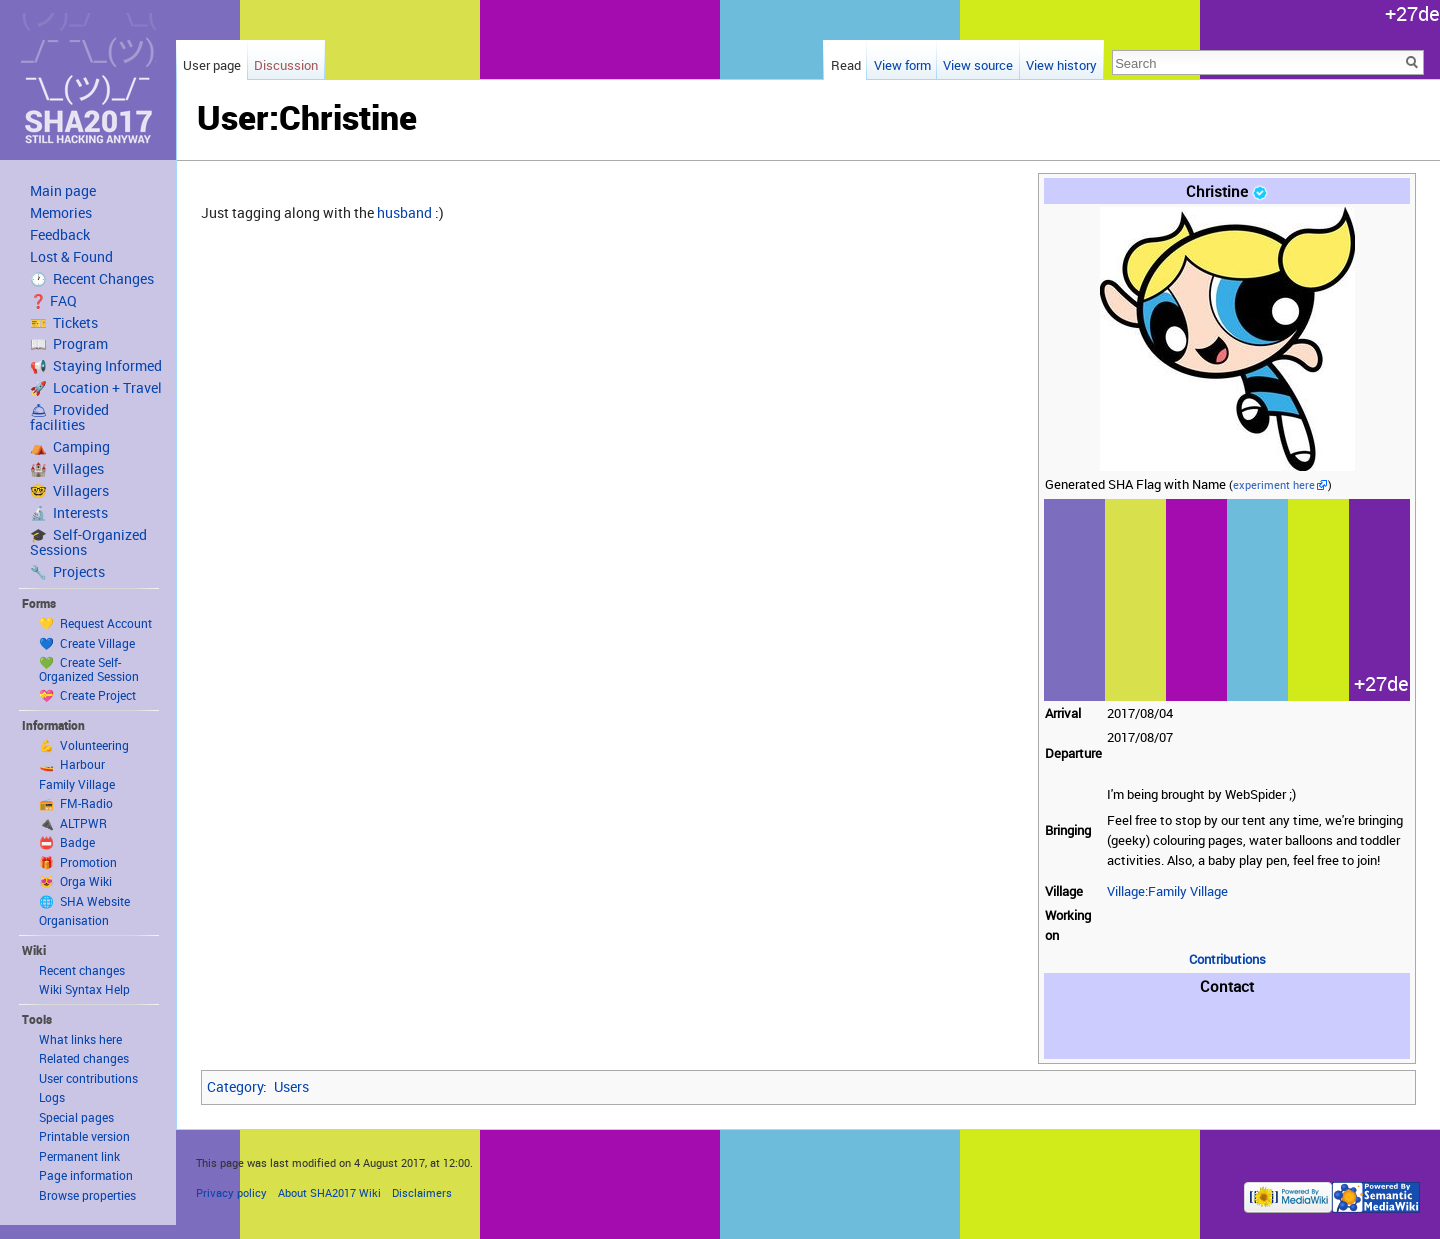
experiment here (1274, 485)
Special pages (76, 1117)
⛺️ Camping (70, 447)
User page (212, 65)
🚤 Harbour (72, 764)
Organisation (74, 920)
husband (404, 212)
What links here (80, 1039)
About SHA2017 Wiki (329, 1192)
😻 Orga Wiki (75, 881)
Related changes (84, 1058)
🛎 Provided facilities (69, 417)
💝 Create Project (87, 695)
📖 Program (69, 344)
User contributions (88, 1078)
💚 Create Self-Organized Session (89, 669)
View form (902, 65)
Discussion (286, 65)
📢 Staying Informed (96, 366)
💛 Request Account (95, 623)
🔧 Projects (67, 572)
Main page (63, 191)
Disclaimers (422, 1192)
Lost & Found (71, 257)
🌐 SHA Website (84, 901)
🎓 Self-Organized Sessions (88, 542)
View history (1061, 65)
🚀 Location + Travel (96, 388)
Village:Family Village (1167, 891)
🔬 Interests (69, 513)
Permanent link (79, 1156)
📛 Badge (67, 842)
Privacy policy (231, 1192)
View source (978, 65)
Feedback (60, 235)
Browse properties (87, 1195)
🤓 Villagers (69, 491)
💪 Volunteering (84, 745)
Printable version (84, 1136)
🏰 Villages (67, 469)
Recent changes (82, 970)
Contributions (1227, 959)
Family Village (77, 784)
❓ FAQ (53, 301)
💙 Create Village (87, 643)
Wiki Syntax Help (84, 989)
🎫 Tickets (64, 323)
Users (291, 1086)
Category (235, 1086)
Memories (61, 213)
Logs (52, 1097)
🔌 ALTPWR (73, 823)
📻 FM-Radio (76, 803)
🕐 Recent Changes (92, 279)
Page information (86, 1175)
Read (846, 65)
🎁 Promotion (78, 862)
